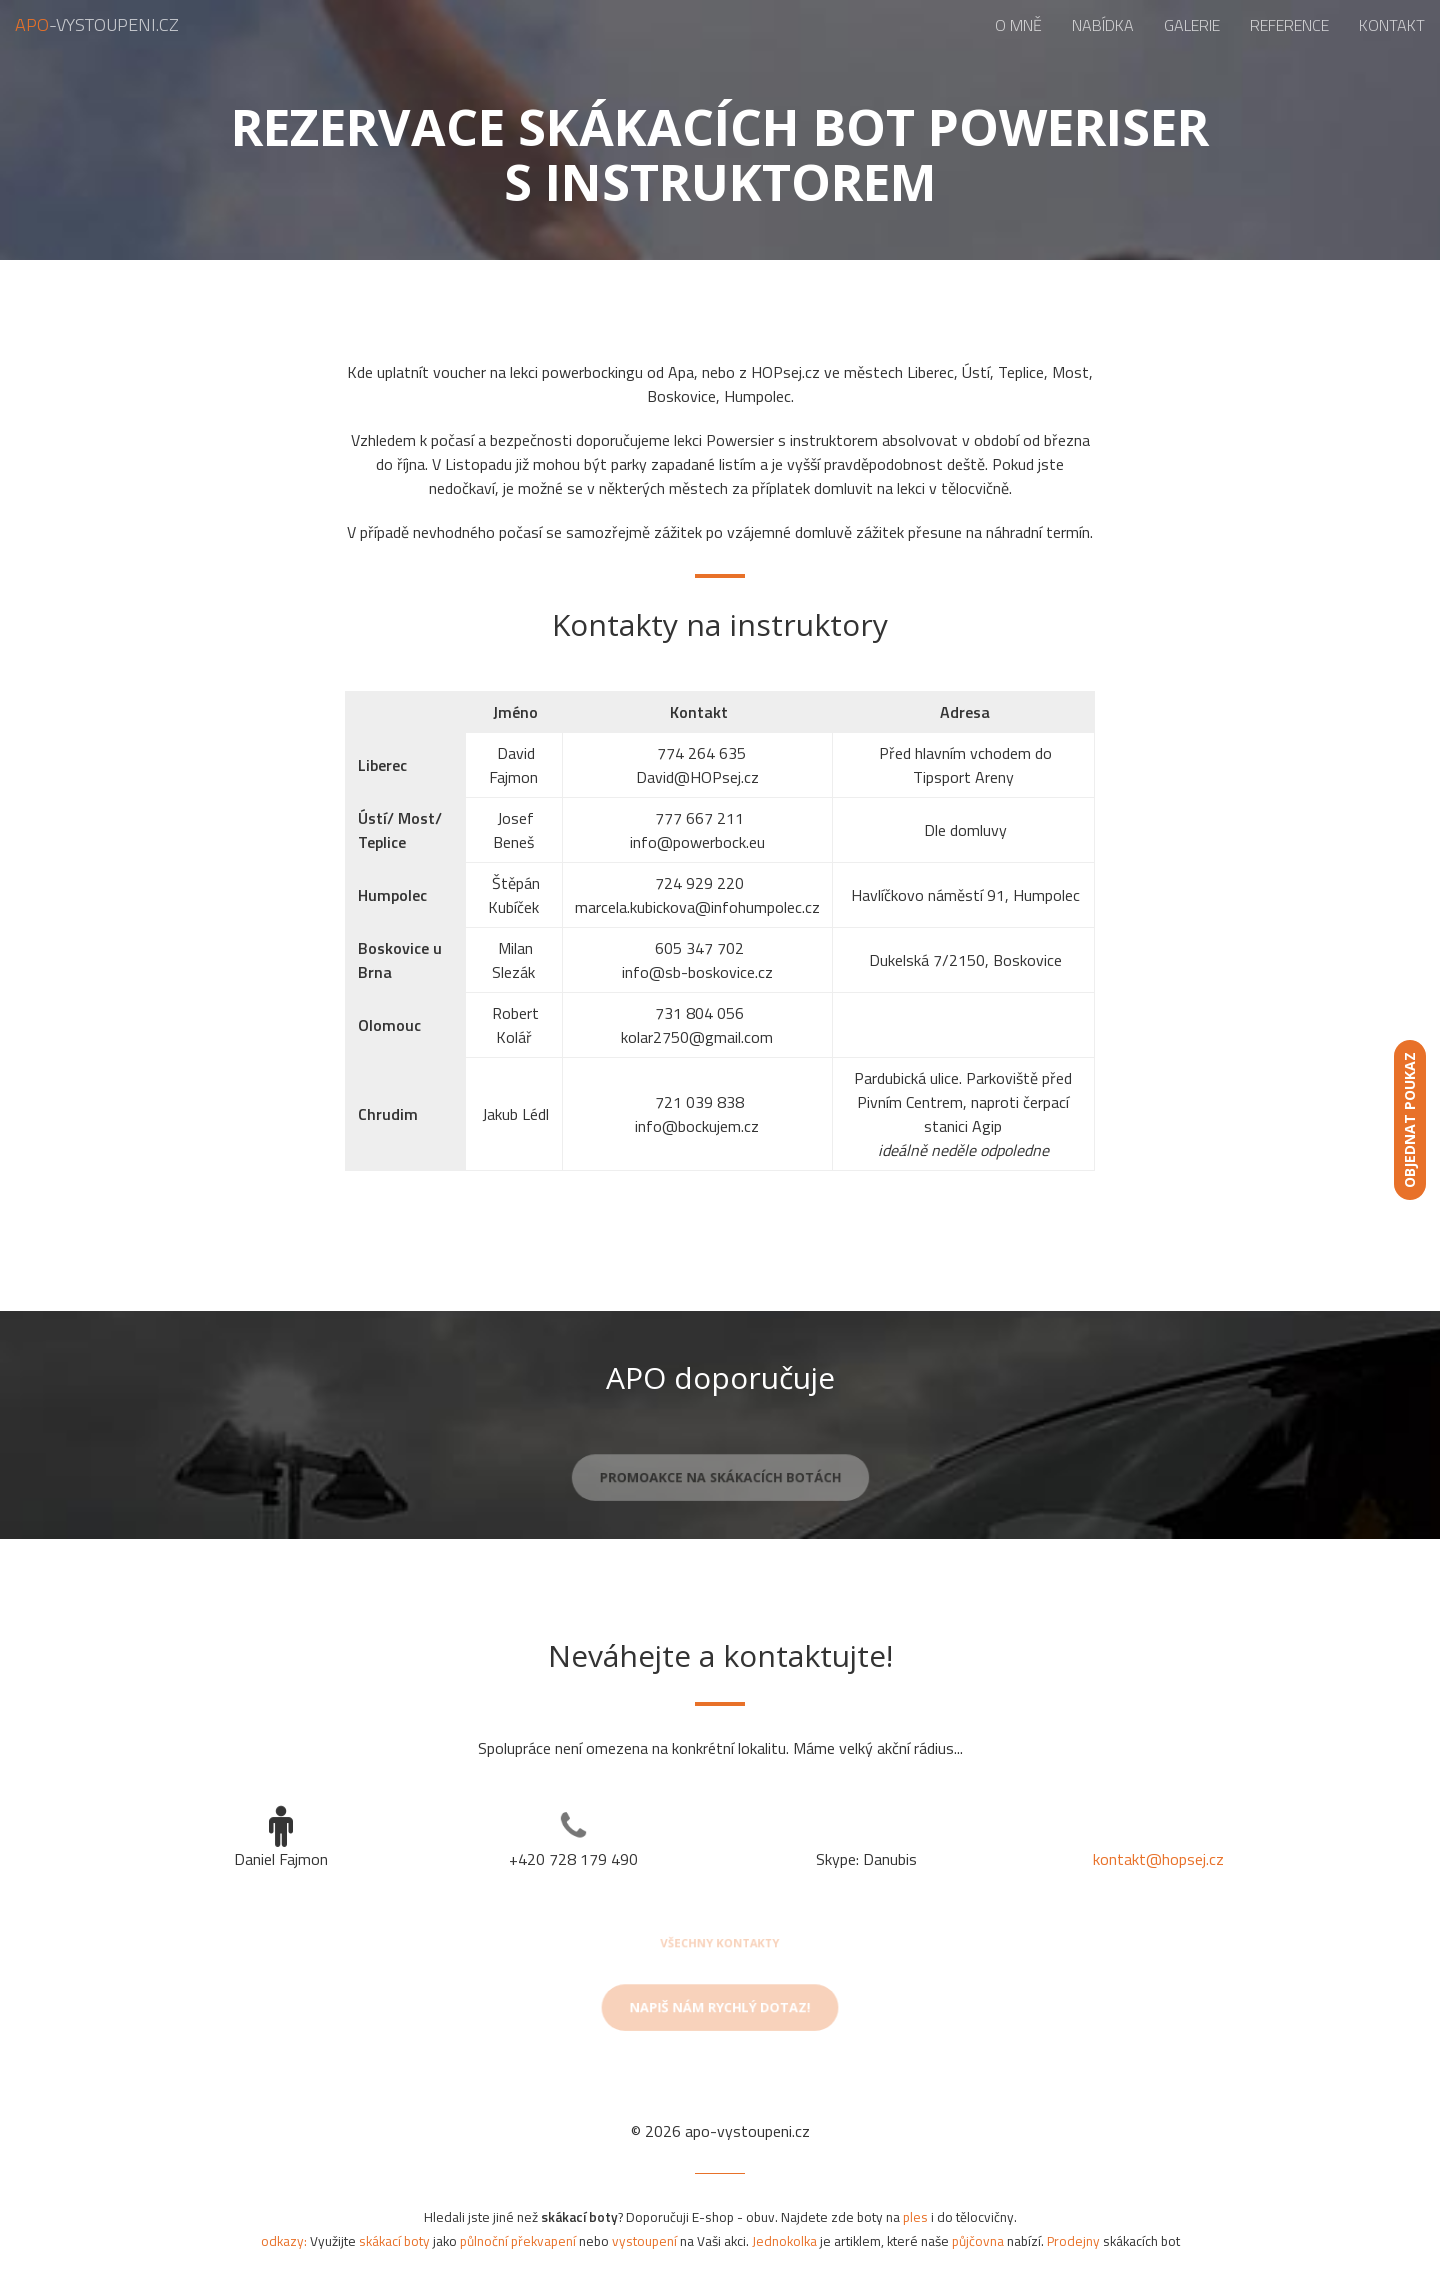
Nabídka (1103, 25)
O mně (1018, 25)
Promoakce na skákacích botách (720, 1482)
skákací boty (394, 2241)
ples (915, 2217)
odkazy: (284, 2241)
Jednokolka (784, 2241)
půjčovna (978, 2241)
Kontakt (1392, 25)
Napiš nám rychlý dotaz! (719, 2012)
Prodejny (1073, 2241)
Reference (1289, 25)
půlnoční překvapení (518, 2241)
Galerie (1192, 25)
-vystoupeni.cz (97, 24)
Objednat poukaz (1409, 1120)
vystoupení (644, 2241)
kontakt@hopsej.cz (1158, 1859)
